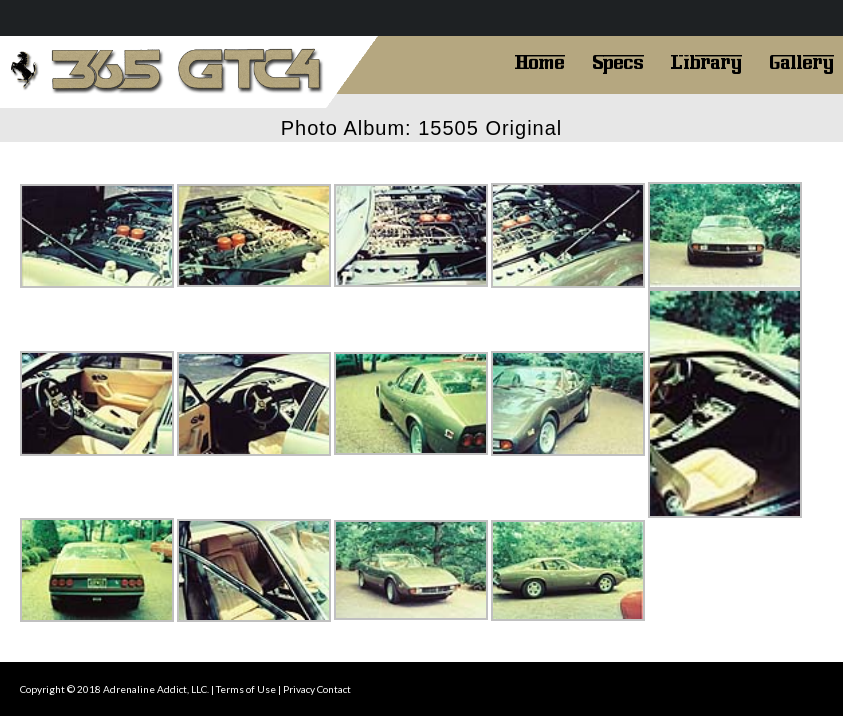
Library (706, 60)
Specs (618, 60)
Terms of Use (246, 689)
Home (539, 60)
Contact (334, 689)
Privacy (299, 689)
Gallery (801, 60)
